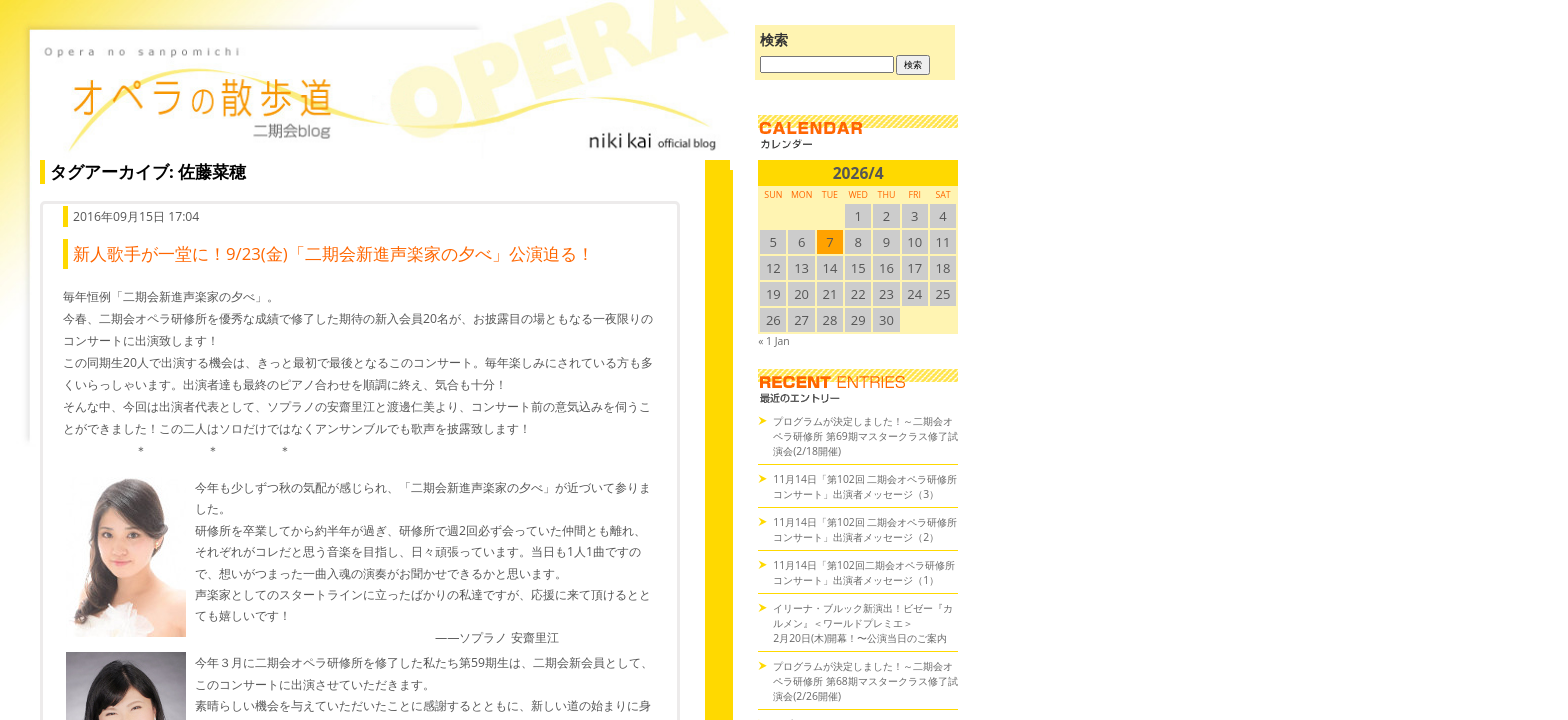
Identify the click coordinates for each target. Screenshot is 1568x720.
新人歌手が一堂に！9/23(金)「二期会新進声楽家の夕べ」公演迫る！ (333, 253)
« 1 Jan (773, 341)
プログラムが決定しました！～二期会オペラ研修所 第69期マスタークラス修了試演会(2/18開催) (865, 436)
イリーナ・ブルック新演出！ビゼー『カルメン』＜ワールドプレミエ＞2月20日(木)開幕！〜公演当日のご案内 (863, 623)
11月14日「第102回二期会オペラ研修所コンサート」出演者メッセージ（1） (864, 572)
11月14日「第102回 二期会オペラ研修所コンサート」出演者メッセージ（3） (865, 486)
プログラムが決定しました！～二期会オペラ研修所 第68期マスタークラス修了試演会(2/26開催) (865, 681)
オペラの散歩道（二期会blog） (380, 95)
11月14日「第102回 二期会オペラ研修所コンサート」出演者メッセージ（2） (865, 529)
